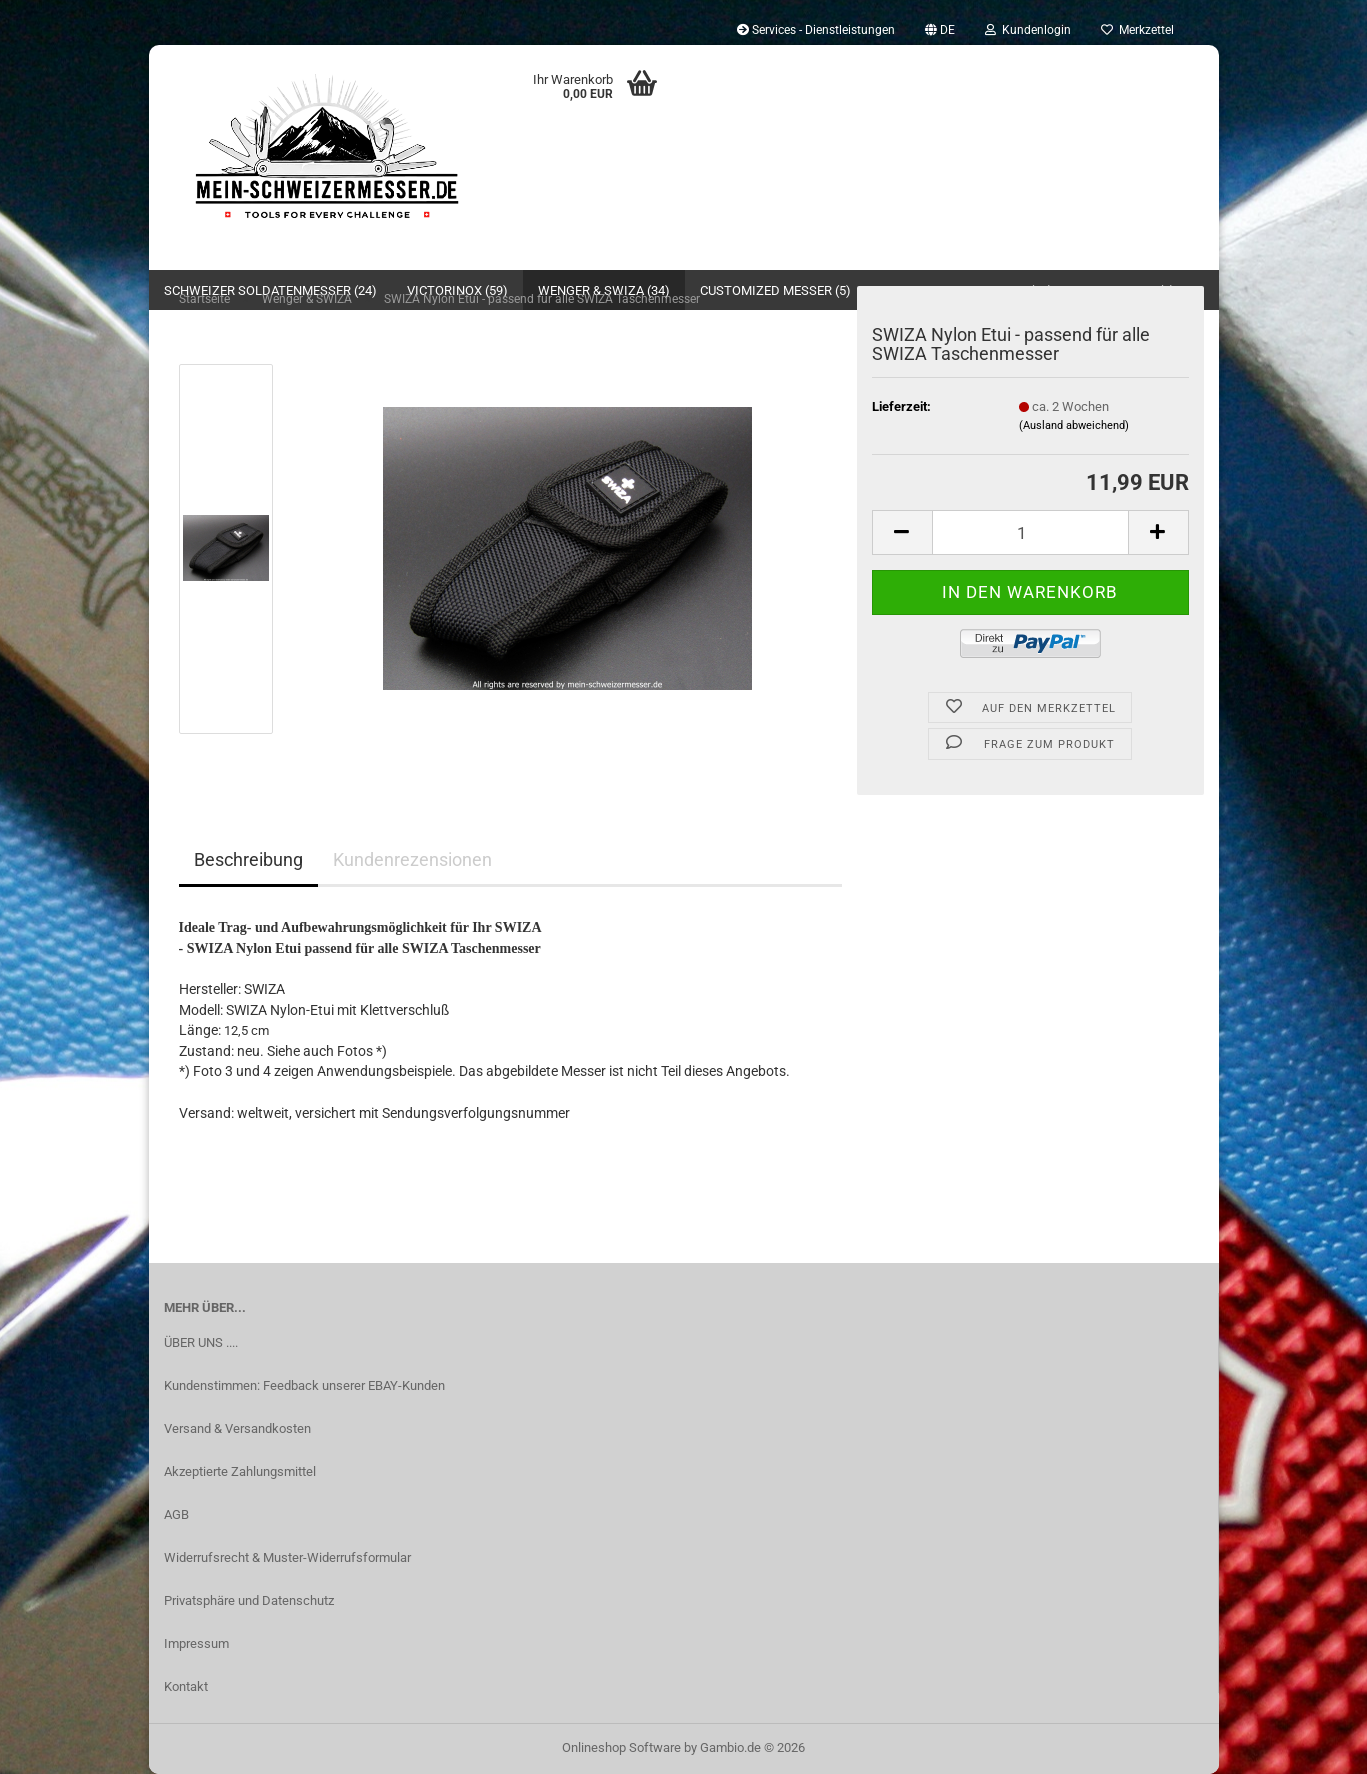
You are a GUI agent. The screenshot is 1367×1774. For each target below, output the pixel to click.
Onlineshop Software (621, 1747)
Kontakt (186, 1686)
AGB (176, 1514)
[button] (940, 30)
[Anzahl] (1030, 532)
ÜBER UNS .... (201, 1342)
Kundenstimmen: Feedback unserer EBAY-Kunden (304, 1385)
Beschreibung (248, 859)
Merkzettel (1137, 30)
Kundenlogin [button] (1028, 30)
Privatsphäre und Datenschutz (249, 1600)
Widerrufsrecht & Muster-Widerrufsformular (287, 1557)
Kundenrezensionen (412, 859)
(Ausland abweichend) (1074, 425)
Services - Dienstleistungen (816, 30)
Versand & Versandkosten (237, 1428)
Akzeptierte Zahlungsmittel (240, 1471)
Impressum (196, 1643)
